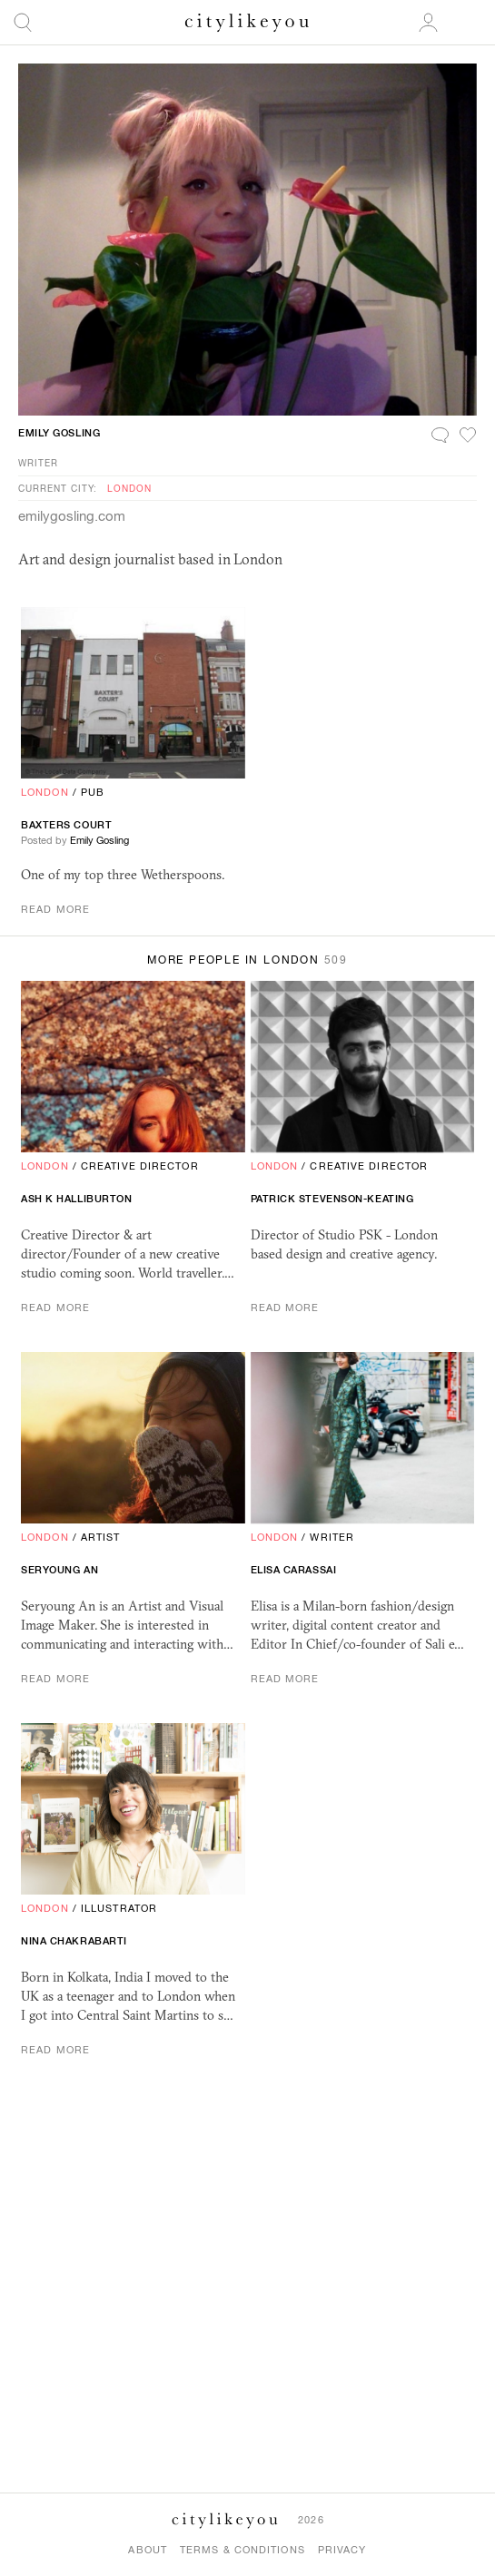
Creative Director (140, 1166)
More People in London (247, 960)
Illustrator (119, 1908)
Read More (55, 909)
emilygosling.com (71, 516)
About (147, 2549)
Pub (92, 792)
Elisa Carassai (294, 1569)
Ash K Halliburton (76, 1198)
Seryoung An (59, 1569)
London (129, 488)
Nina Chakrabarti (74, 1940)
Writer (38, 462)
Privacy (342, 2549)
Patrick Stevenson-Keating (332, 1198)
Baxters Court (66, 824)
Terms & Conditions (242, 2549)
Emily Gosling (59, 432)
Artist (101, 1537)
